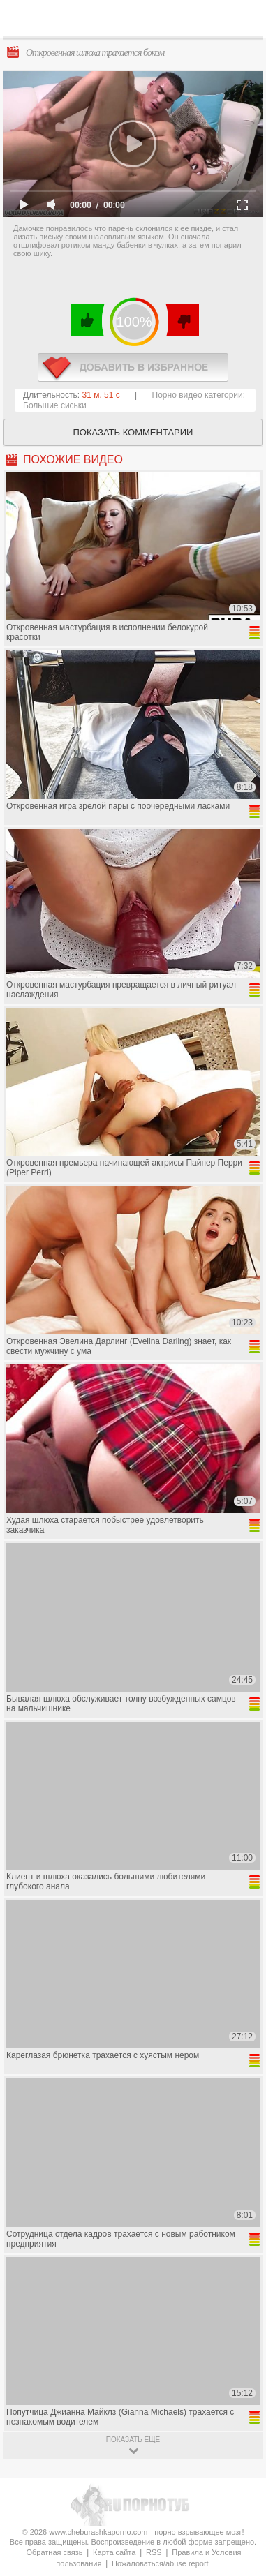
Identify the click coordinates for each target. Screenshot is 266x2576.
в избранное (133, 367)
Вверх (239, 2408)
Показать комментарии (133, 432)
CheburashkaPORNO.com (136, 22)
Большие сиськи (55, 405)
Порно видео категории (197, 395)
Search (244, 18)
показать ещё (133, 2439)
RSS (154, 2552)
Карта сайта (114, 2552)
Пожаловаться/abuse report (160, 2563)
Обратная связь (54, 2552)
